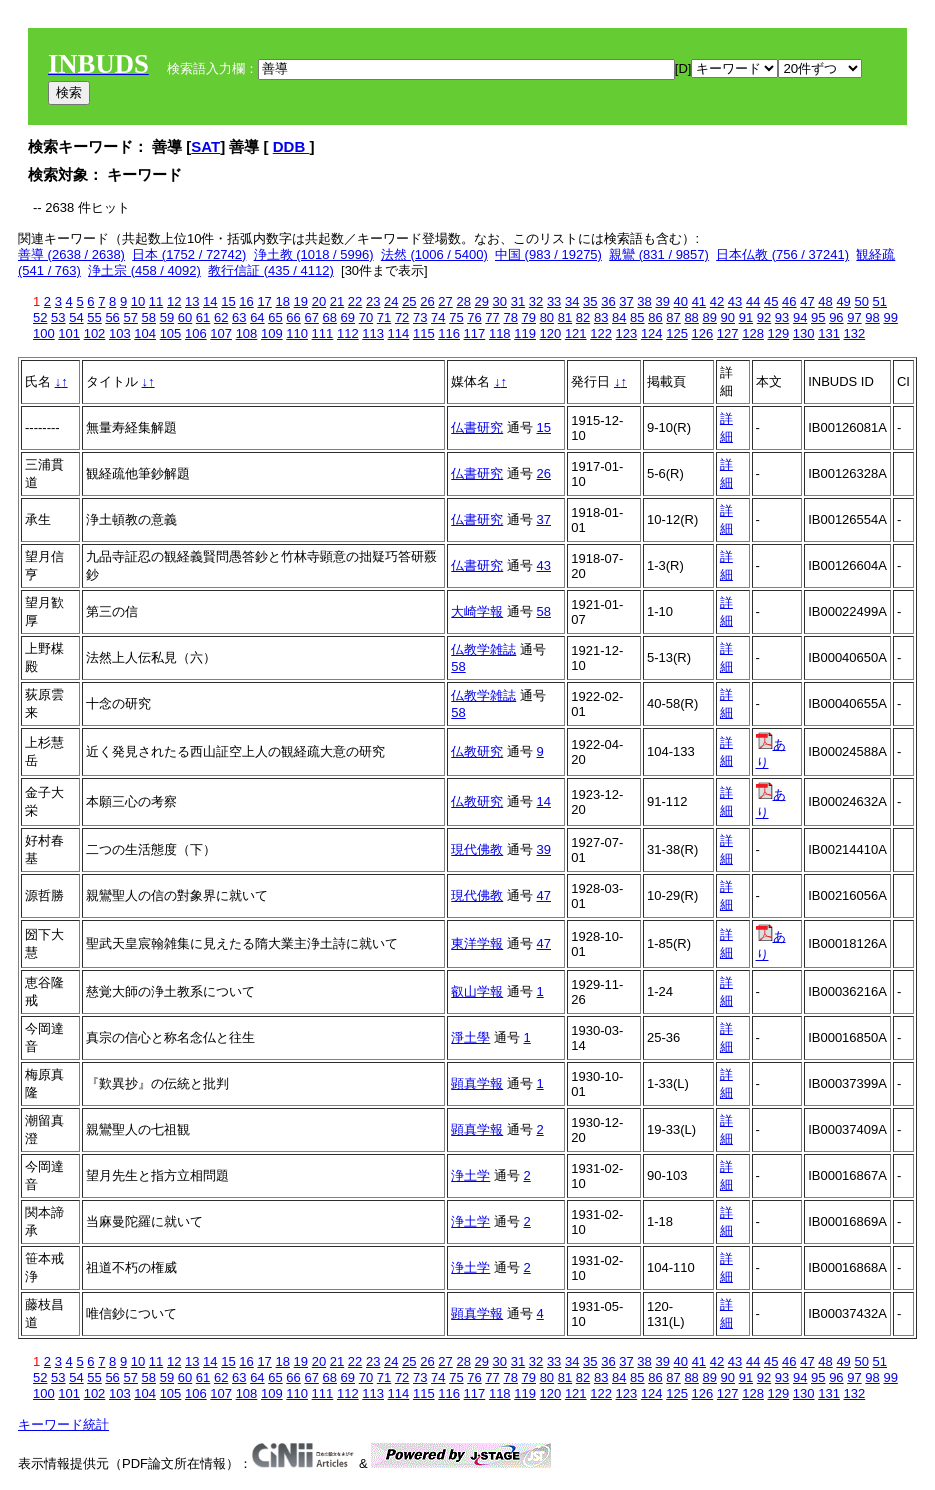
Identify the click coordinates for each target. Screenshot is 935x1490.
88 (691, 317)
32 (536, 301)
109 (272, 333)
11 (156, 301)
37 (626, 301)
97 (854, 317)
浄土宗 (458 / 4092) (144, 270)
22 (355, 301)
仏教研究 (477, 751)
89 (709, 317)
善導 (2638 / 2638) (71, 254)
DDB (291, 146)
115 (424, 333)
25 (409, 301)
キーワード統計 (63, 1424)
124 (652, 333)
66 (293, 317)
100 (44, 333)
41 (699, 301)
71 (384, 317)
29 (482, 301)
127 (728, 333)
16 (246, 301)
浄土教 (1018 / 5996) (314, 254)
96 (836, 317)
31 (518, 301)
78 (510, 317)
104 (145, 333)
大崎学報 (477, 611)
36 (608, 301)
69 (348, 317)
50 (861, 301)
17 (264, 301)
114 (399, 333)
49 (843, 301)
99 (890, 317)
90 (728, 317)
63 (239, 317)
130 (804, 333)
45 (771, 301)
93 (782, 317)
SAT (205, 146)
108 (247, 333)
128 (753, 333)
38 (644, 301)
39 (662, 301)
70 (366, 317)
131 (829, 333)
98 (872, 317)
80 (547, 317)
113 (373, 333)
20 (319, 301)
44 (753, 301)
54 (76, 317)
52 (40, 317)
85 (637, 317)
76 (474, 317)
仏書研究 (477, 427)
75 (456, 317)
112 (348, 333)
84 (619, 317)
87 (673, 317)
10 (138, 301)
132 (855, 333)
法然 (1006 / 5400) (434, 254)
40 (681, 301)
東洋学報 (477, 943)
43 (735, 301)
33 (554, 301)
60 (185, 317)
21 (337, 301)
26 (427, 301)
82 (583, 317)
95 (818, 317)
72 (402, 317)
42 (717, 301)
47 (807, 301)
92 (764, 317)
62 (221, 317)
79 (529, 317)
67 (311, 317)
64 (257, 317)
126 (703, 333)
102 (95, 333)
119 (525, 333)
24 (391, 301)
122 (601, 333)
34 (572, 301)
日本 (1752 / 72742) (189, 254)
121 (576, 333)
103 (120, 333)
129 (779, 333)
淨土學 (470, 1037)
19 (301, 301)
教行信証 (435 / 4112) (271, 270)
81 (565, 317)
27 (445, 301)
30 (500, 301)
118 (500, 333)
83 (601, 317)
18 (282, 301)
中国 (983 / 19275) (548, 254)
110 (297, 333)
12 (174, 301)
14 (210, 301)
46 (789, 301)
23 (373, 301)
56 (112, 317)
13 (192, 301)
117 (475, 333)
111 (323, 333)
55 (94, 317)
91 (746, 317)
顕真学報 (477, 1083)
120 (551, 333)
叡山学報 (477, 991)
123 (627, 333)
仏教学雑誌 (483, 649)
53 (58, 317)
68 (330, 317)
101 (69, 333)
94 (800, 317)
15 (228, 301)
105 (171, 333)
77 (492, 317)
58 (149, 317)
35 (590, 301)
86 (655, 317)
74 (438, 317)
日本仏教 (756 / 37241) (782, 254)
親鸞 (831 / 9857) (659, 254)
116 (449, 333)
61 (203, 317)
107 (221, 333)
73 (420, 317)
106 (196, 333)
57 (130, 317)
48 (825, 301)
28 (463, 301)
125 (677, 333)
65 (275, 317)
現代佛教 (477, 849)
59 (167, 317)
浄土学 (470, 1175)
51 (880, 301)
